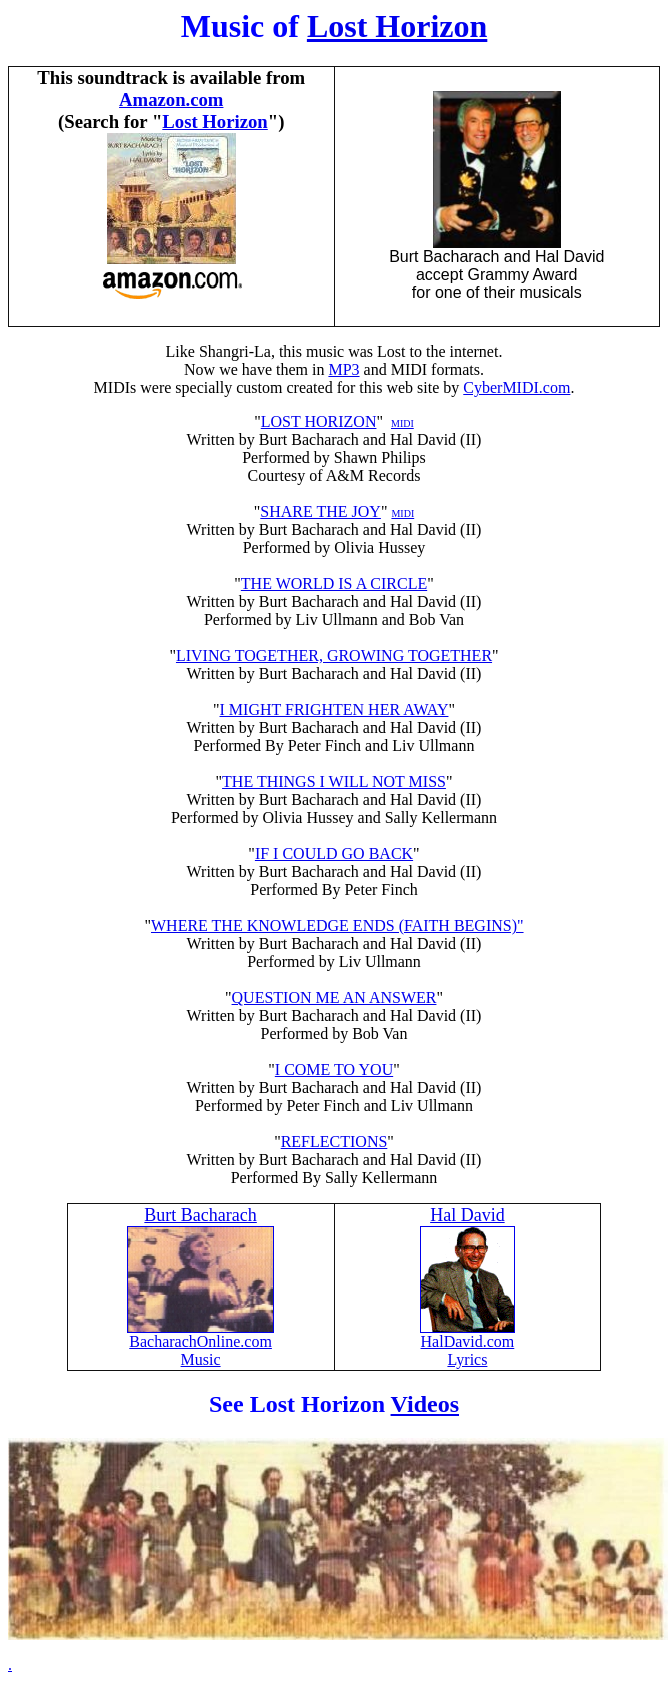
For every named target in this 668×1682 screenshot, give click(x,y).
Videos (425, 1404)
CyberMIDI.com (516, 387)
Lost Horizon (397, 26)
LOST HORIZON (319, 421)
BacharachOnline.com (200, 1334)
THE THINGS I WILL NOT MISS (334, 781)
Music (201, 1359)
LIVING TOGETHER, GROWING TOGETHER (334, 655)
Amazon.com (171, 99)
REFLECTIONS (334, 1141)
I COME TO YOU (334, 1069)
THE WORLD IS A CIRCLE (334, 583)
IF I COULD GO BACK (334, 853)
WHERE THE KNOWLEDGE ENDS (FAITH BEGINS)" (337, 925)
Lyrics (467, 1359)
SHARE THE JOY (320, 511)
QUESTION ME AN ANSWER (334, 997)
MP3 (343, 369)
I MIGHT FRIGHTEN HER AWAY (334, 709)
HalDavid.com (468, 1341)
